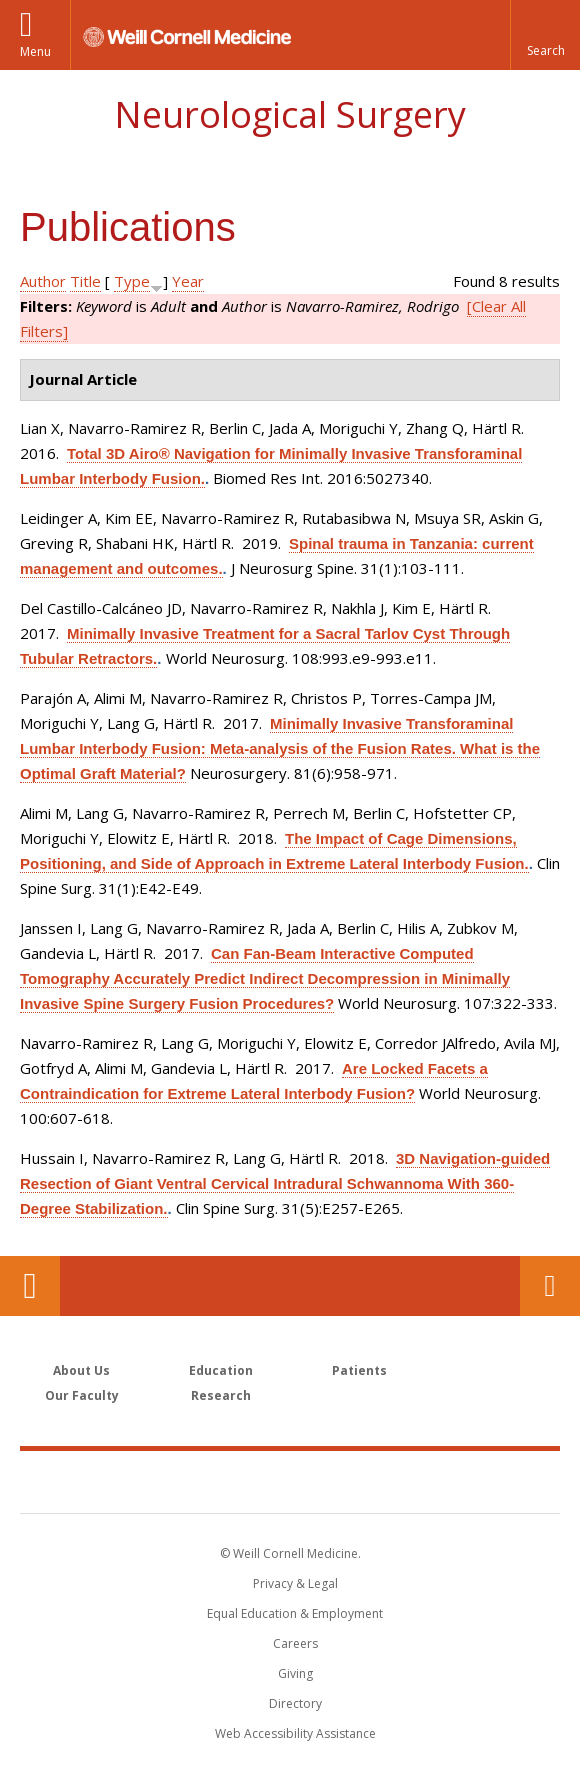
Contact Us (550, 1286)
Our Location (30, 1286)
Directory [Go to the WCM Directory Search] (295, 1703)
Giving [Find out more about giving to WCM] (295, 1673)
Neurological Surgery (290, 114)
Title (85, 281)
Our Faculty (82, 1395)
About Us (81, 1370)
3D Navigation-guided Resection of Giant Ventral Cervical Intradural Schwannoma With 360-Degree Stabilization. (285, 1183)
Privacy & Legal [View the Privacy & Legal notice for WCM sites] (295, 1583)
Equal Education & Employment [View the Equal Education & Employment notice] (295, 1613)
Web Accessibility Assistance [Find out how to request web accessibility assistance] (295, 1733)
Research (221, 1395)
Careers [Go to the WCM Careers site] (295, 1643)
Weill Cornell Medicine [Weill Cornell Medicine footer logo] (290, 1481)
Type (132, 281)
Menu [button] (35, 51)
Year (188, 281)
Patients (359, 1370)
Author (43, 281)
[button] (545, 35)
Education (221, 1370)
